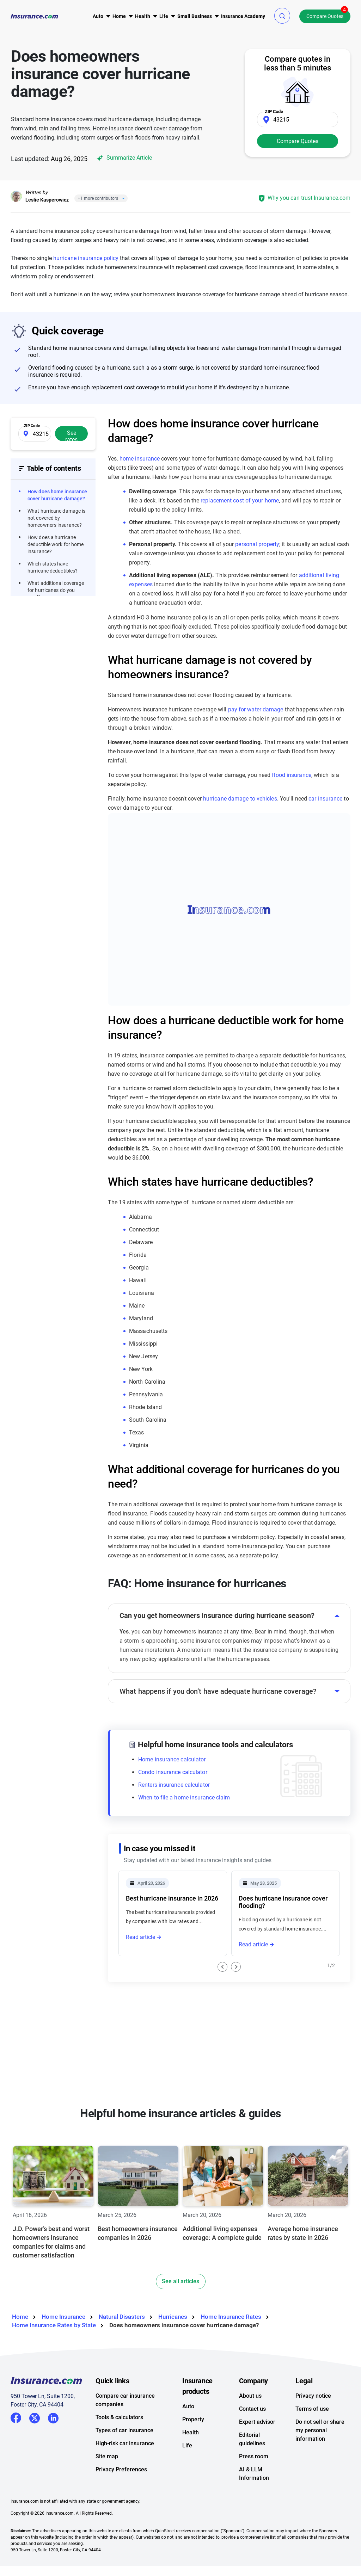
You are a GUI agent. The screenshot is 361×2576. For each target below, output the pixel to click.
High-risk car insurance (125, 2443)
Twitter (34, 2417)
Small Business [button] (194, 16)
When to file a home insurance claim (184, 1797)
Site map (107, 2456)
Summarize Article (123, 158)
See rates (71, 435)
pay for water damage (255, 709)
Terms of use (312, 2408)
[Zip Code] (297, 119)
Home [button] (119, 16)
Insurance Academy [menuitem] (243, 16)
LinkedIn (53, 2417)
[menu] (98, 16)
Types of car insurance (124, 2430)
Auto (188, 2406)
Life (187, 2445)
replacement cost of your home (240, 500)
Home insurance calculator (172, 1759)
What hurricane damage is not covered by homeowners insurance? (56, 518)
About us (250, 2395)
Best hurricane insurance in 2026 (172, 1898)
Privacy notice (313, 2395)
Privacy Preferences (121, 2469)
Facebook (16, 2418)
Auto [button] (98, 16)
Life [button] (163, 16)
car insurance (325, 798)
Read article (140, 1937)
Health (190, 2432)
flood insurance (291, 775)
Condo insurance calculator (172, 1772)
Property (193, 2419)
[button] (282, 16)
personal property (257, 544)
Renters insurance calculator (174, 1784)
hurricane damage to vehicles (240, 798)
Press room (253, 2456)
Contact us (252, 2408)
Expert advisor (257, 2422)
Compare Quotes (324, 16)
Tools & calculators (119, 2417)
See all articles (180, 2281)
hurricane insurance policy (85, 258)
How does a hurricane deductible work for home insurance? (55, 544)
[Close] (122, 198)
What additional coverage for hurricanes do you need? (55, 590)
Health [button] (142, 16)
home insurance (140, 458)
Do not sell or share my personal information (319, 2430)
